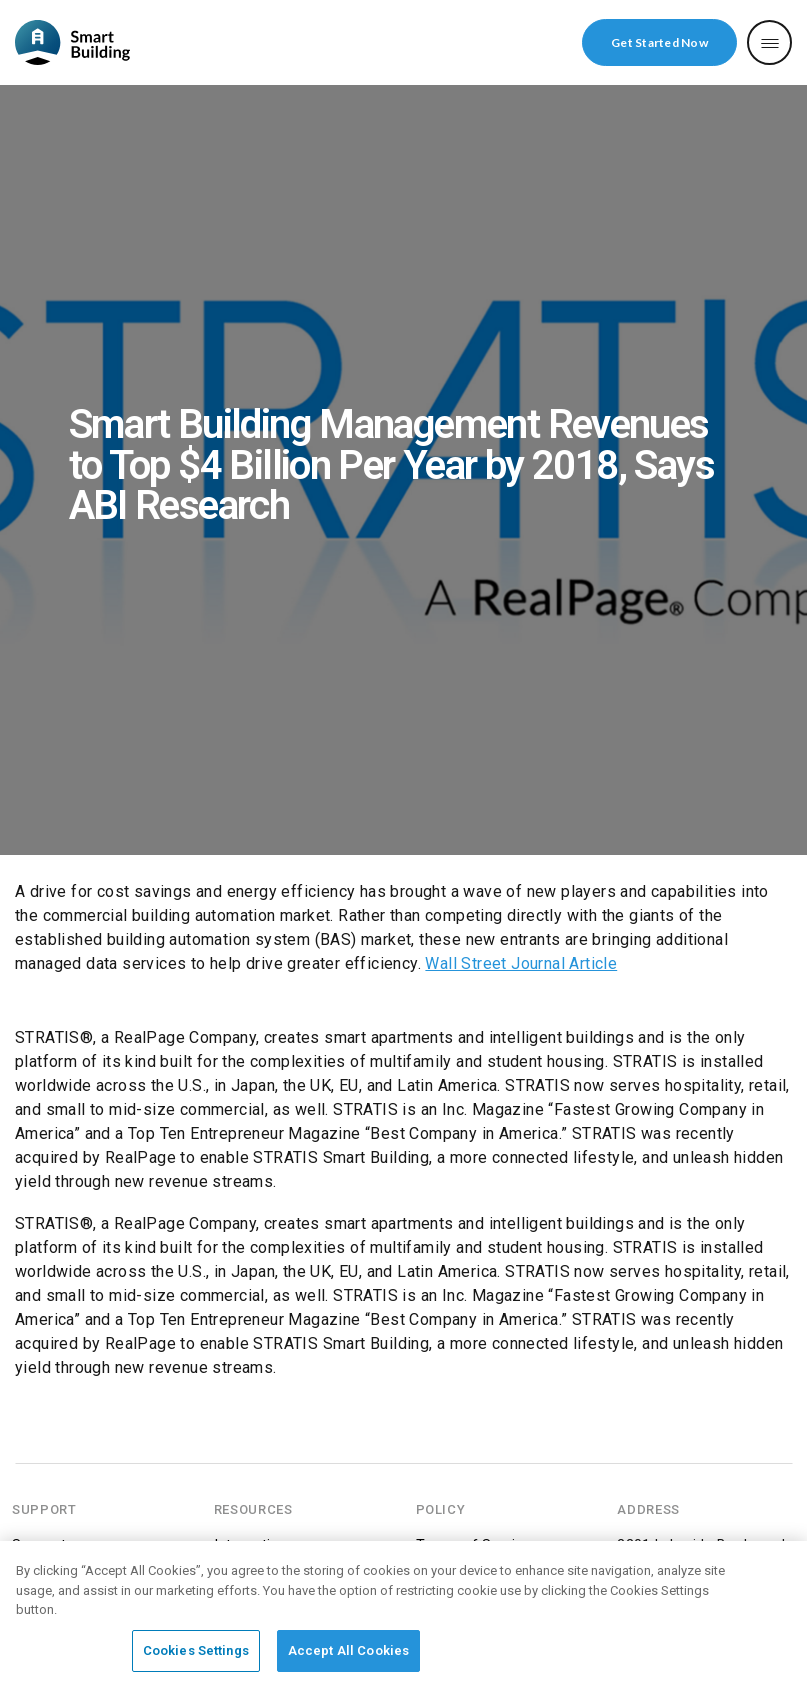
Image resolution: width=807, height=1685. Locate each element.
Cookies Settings (196, 1655)
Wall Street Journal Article (521, 963)
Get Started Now (659, 42)
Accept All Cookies (348, 1655)
